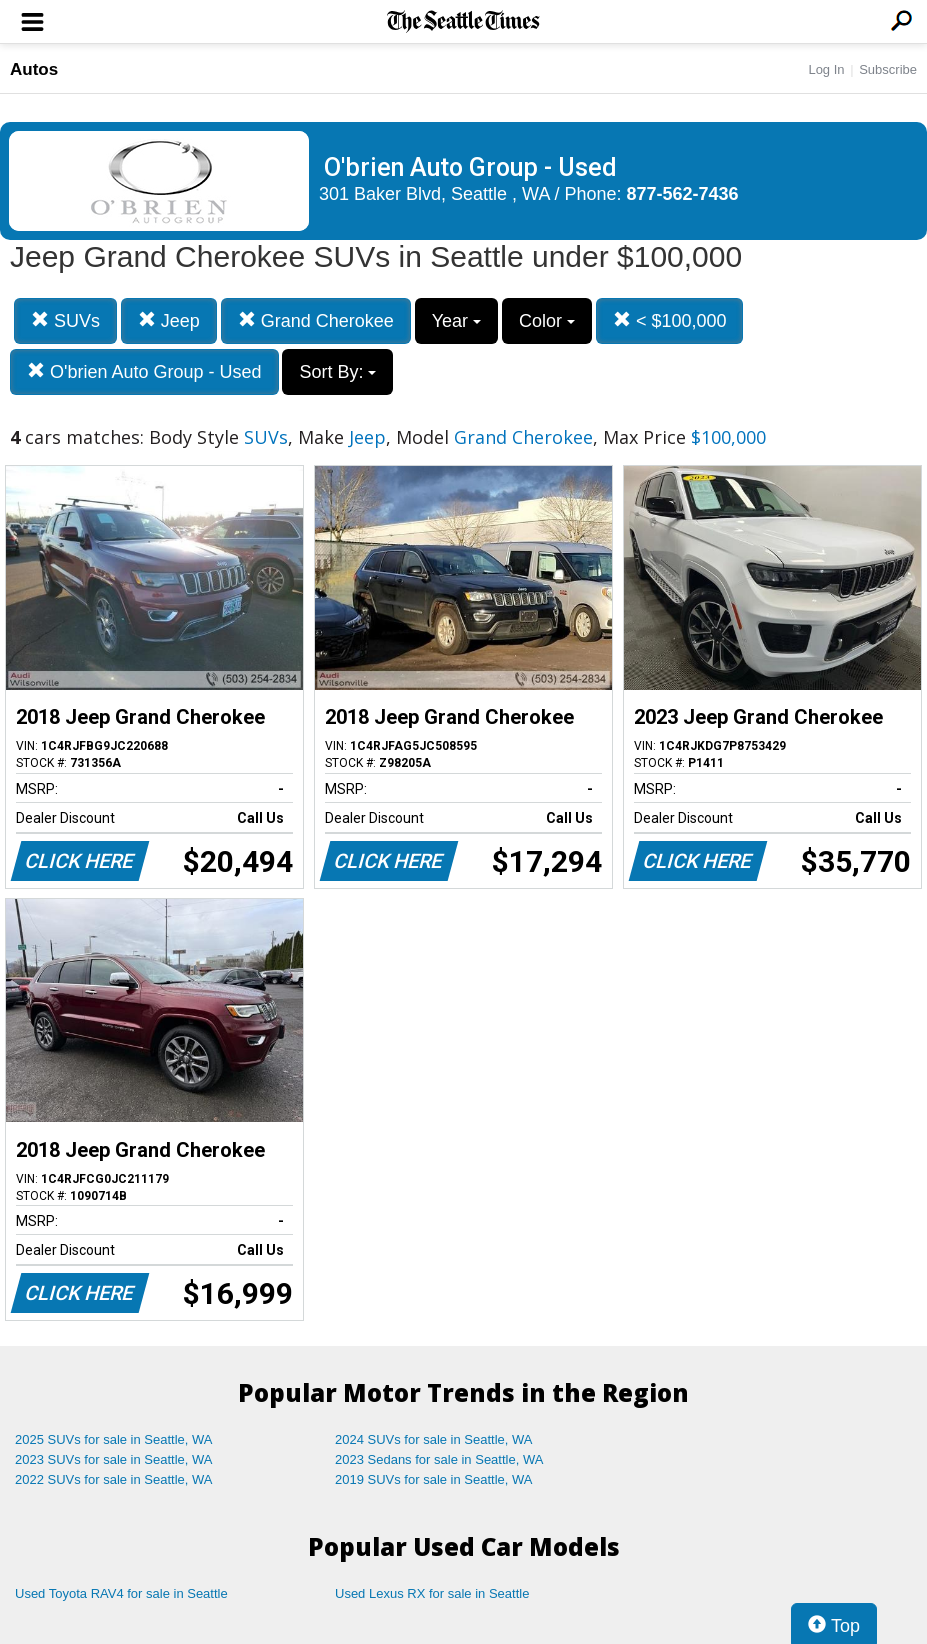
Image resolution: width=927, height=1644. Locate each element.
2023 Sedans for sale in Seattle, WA (439, 1459)
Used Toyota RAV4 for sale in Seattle (121, 1593)
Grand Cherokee (316, 320)
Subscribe (888, 69)
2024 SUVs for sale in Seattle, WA (434, 1439)
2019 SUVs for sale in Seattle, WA (434, 1479)
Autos (34, 69)
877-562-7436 (683, 194)
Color (547, 321)
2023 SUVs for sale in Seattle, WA (114, 1459)
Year (456, 321)
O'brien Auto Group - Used (144, 371)
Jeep (169, 320)
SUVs (65, 320)
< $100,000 (670, 320)
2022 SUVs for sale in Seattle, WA (114, 1479)
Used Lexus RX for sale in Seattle (432, 1593)
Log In (826, 69)
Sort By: (337, 372)
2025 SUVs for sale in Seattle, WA (114, 1439)
